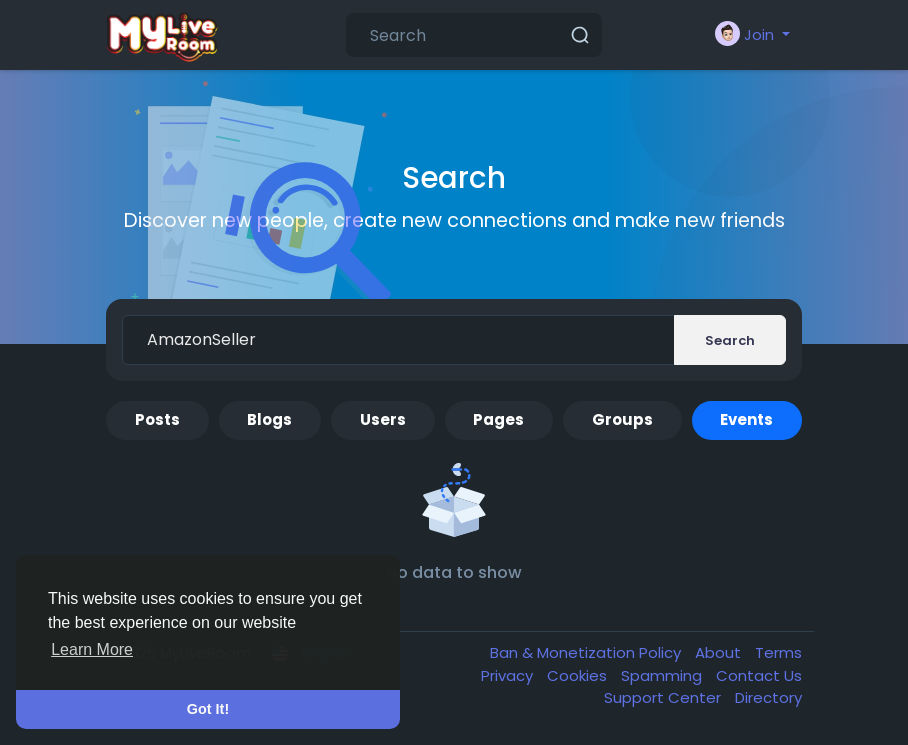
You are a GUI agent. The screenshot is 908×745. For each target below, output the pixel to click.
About (720, 652)
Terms (778, 652)
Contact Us (759, 675)
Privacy (509, 675)
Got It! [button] (208, 709)
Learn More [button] (92, 649)
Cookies (579, 675)
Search (730, 340)
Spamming (663, 675)
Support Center (664, 697)
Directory (768, 697)
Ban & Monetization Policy (587, 652)
